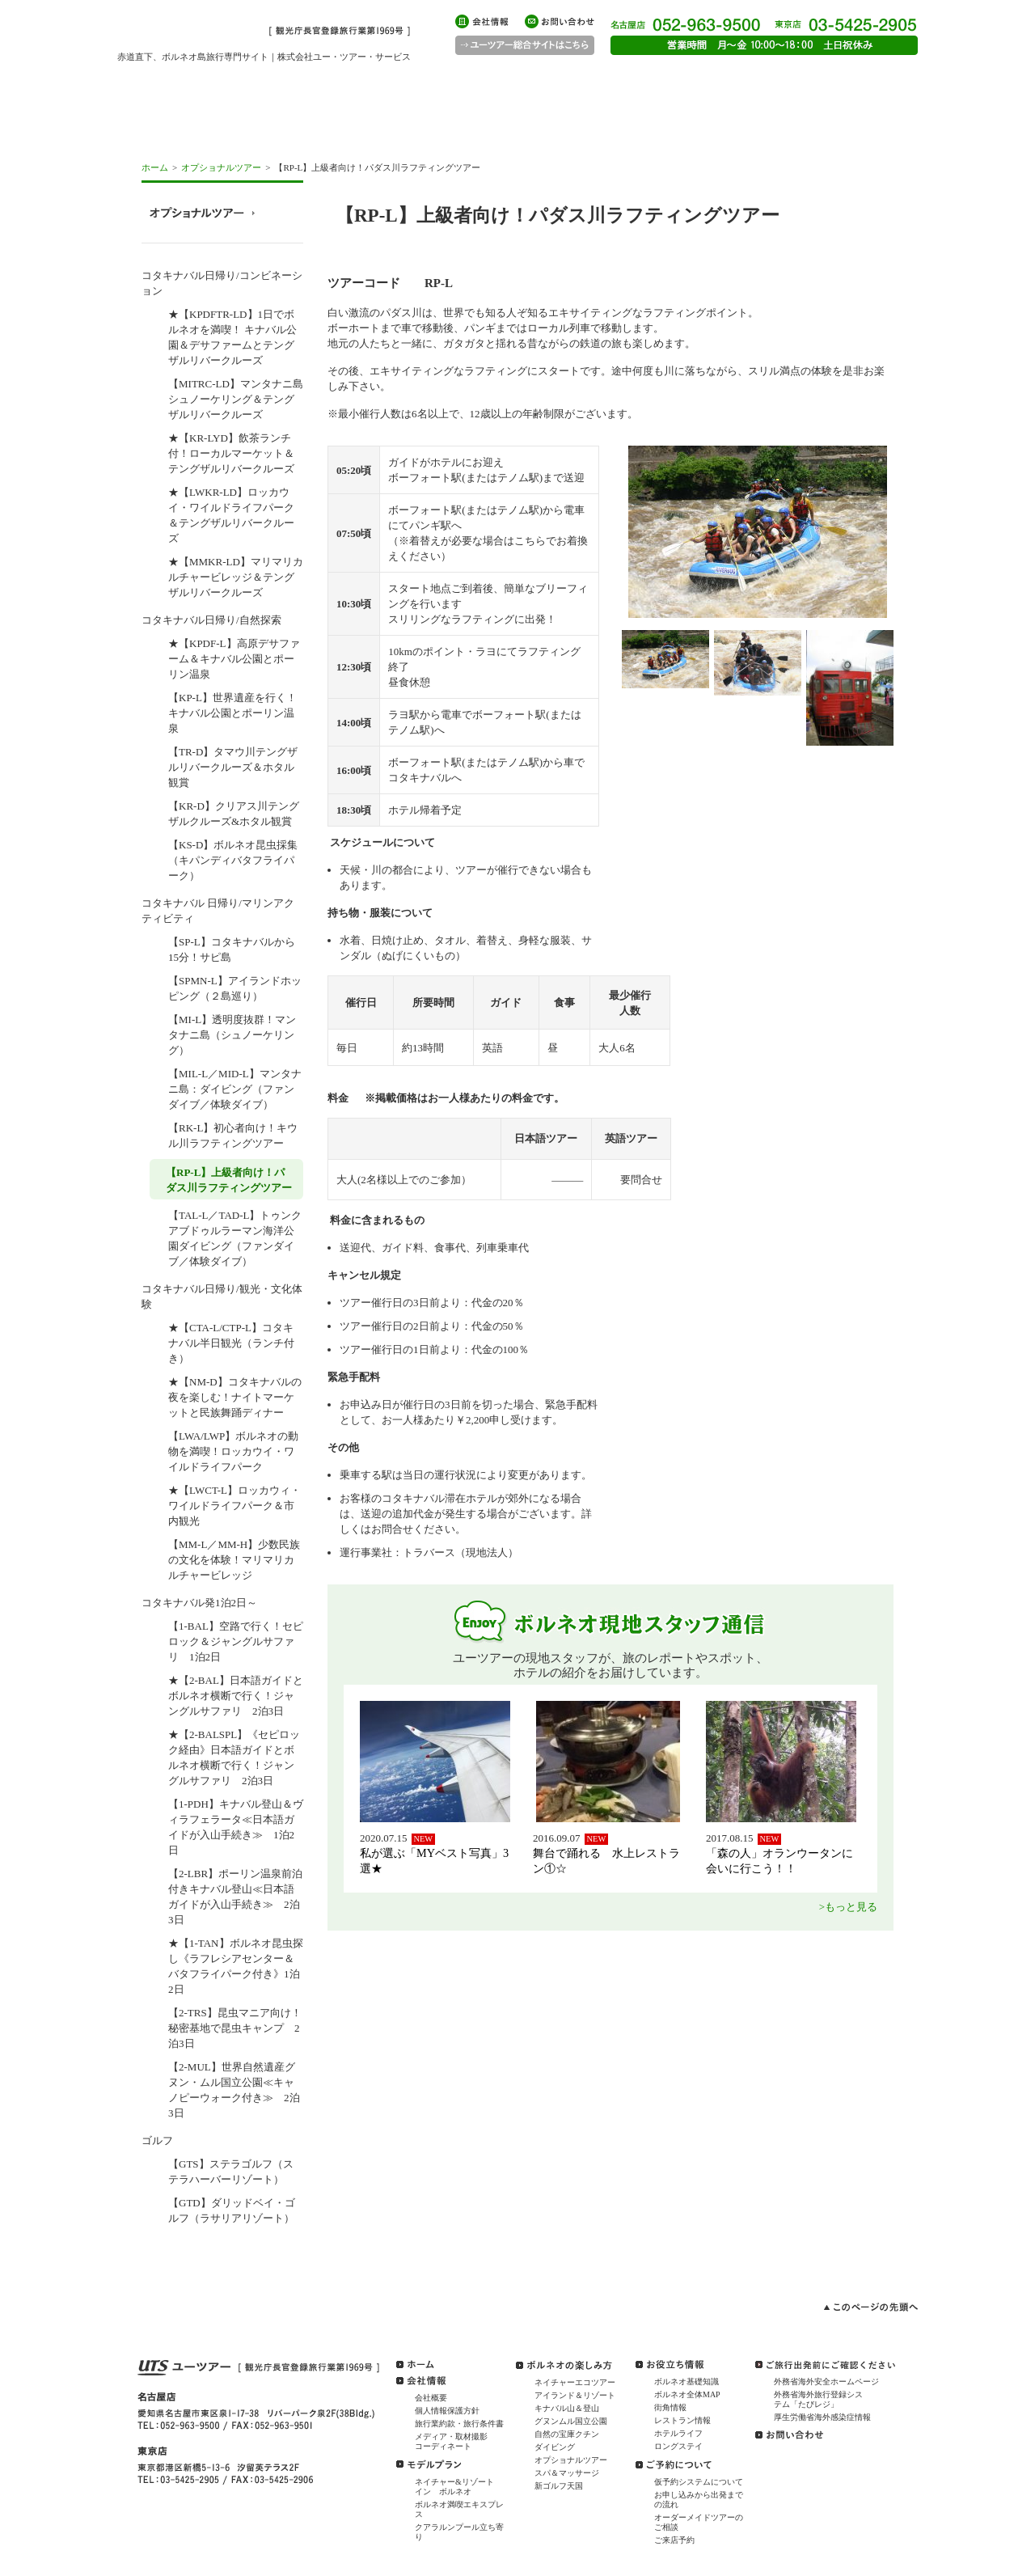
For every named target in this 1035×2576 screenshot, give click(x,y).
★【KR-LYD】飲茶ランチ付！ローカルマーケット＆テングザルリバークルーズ (231, 453)
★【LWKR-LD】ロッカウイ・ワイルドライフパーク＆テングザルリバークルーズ (231, 515)
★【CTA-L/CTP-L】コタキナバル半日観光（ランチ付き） (231, 1343)
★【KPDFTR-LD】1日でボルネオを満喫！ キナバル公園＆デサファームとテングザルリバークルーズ (232, 337)
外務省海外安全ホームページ (826, 2381)
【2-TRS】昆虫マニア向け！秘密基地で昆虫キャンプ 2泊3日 (235, 2028)
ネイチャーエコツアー (574, 2382)
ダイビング (554, 2447)
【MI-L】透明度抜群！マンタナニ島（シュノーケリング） (232, 1034)
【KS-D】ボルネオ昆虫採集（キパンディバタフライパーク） (233, 860)
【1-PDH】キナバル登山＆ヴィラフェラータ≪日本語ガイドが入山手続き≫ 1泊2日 (235, 1827)
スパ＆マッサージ (566, 2472)
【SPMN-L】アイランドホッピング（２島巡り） (235, 988)
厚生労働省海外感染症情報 (822, 2417)
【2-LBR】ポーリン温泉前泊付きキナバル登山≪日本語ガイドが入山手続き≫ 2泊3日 (235, 1896)
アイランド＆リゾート (574, 2395)
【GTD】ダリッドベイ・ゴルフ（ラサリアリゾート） (231, 2210)
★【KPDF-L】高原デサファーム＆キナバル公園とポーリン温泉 (234, 658)
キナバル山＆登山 (566, 2408)
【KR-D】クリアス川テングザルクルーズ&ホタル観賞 (233, 813)
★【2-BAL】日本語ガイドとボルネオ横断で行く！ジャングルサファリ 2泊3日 (235, 1695)
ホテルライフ (678, 2433)
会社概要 (431, 2397)
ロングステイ (678, 2446)
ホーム (155, 167)
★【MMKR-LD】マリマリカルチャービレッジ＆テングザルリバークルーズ (235, 577)
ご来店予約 (674, 2540)
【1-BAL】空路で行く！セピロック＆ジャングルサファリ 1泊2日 (235, 1641)
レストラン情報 (682, 2420)
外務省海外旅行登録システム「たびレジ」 (818, 2399)
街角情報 (670, 2407)
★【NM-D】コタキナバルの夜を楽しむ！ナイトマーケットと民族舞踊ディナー (235, 1397)
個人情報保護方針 (447, 2410)
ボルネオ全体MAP (687, 2394)
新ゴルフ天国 (558, 2485)
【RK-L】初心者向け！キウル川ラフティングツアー (233, 1135)
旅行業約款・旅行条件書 (459, 2423)
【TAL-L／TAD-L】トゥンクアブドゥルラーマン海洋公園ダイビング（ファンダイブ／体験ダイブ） (235, 1238)
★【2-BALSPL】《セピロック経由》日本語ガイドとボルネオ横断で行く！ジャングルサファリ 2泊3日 (234, 1757)
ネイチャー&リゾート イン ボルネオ (458, 2486)
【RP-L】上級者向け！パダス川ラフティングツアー (229, 1180)
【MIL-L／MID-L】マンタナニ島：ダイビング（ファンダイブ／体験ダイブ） (235, 1089)
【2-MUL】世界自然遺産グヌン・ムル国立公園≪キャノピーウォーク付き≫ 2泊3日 (234, 2090)
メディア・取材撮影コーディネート (451, 2441)
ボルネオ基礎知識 (686, 2381)
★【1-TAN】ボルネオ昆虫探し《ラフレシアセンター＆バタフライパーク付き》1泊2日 (235, 1966)
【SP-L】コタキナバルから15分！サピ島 (231, 949)
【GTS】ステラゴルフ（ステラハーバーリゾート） (231, 2171)
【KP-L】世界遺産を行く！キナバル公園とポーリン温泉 (232, 713)
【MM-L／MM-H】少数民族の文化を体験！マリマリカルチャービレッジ (234, 1559)
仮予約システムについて (698, 2481)
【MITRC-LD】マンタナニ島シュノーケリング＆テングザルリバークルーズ (235, 399)
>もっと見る (848, 1907)
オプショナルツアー (221, 167)
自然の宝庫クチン (566, 2434)
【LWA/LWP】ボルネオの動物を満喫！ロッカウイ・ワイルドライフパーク (233, 1451)
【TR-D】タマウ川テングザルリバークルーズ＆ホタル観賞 (233, 767)
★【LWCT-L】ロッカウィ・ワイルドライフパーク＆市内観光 (234, 1505)
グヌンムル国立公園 (570, 2421)
